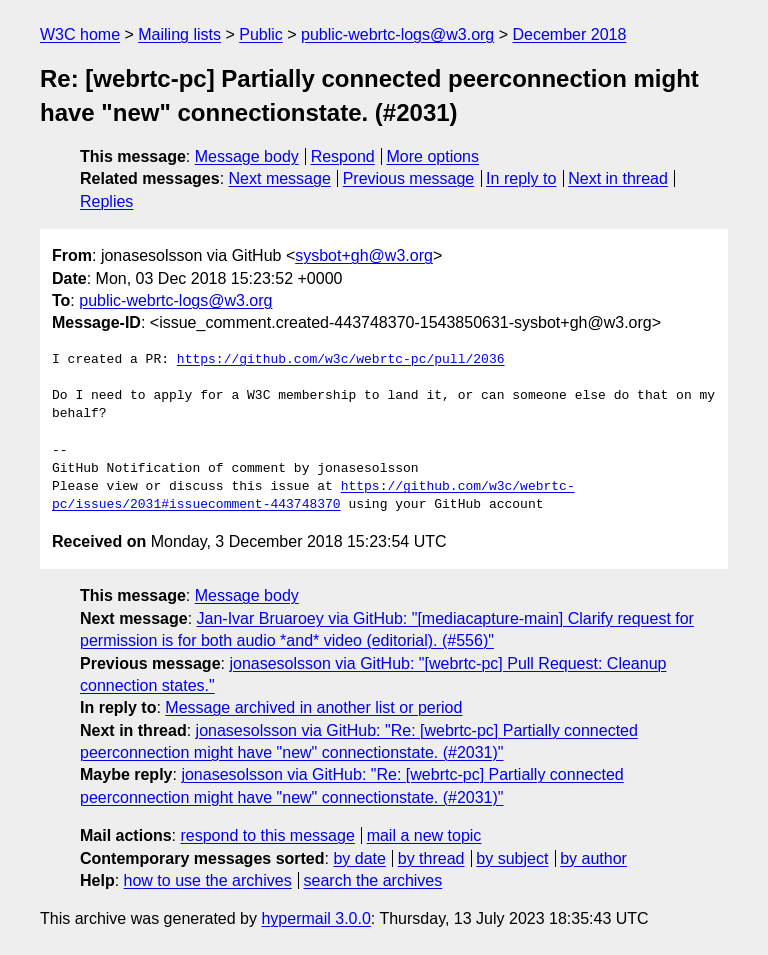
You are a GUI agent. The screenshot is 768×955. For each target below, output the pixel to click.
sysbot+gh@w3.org (364, 255)
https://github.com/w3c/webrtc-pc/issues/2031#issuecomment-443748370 (313, 496)
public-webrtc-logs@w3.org (397, 34)
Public (261, 34)
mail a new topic (424, 835)
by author (593, 858)
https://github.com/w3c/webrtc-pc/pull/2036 (341, 360)
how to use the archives (208, 880)
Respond (343, 156)
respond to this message (267, 835)
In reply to (521, 178)
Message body (247, 156)
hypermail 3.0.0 (315, 918)
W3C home (80, 34)
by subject (512, 858)
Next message (280, 178)
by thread (431, 858)
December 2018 (570, 34)
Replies (106, 201)
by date (359, 858)
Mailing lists (179, 34)
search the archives (373, 880)
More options (433, 156)
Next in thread (618, 178)
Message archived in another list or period (313, 707)
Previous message (409, 178)
